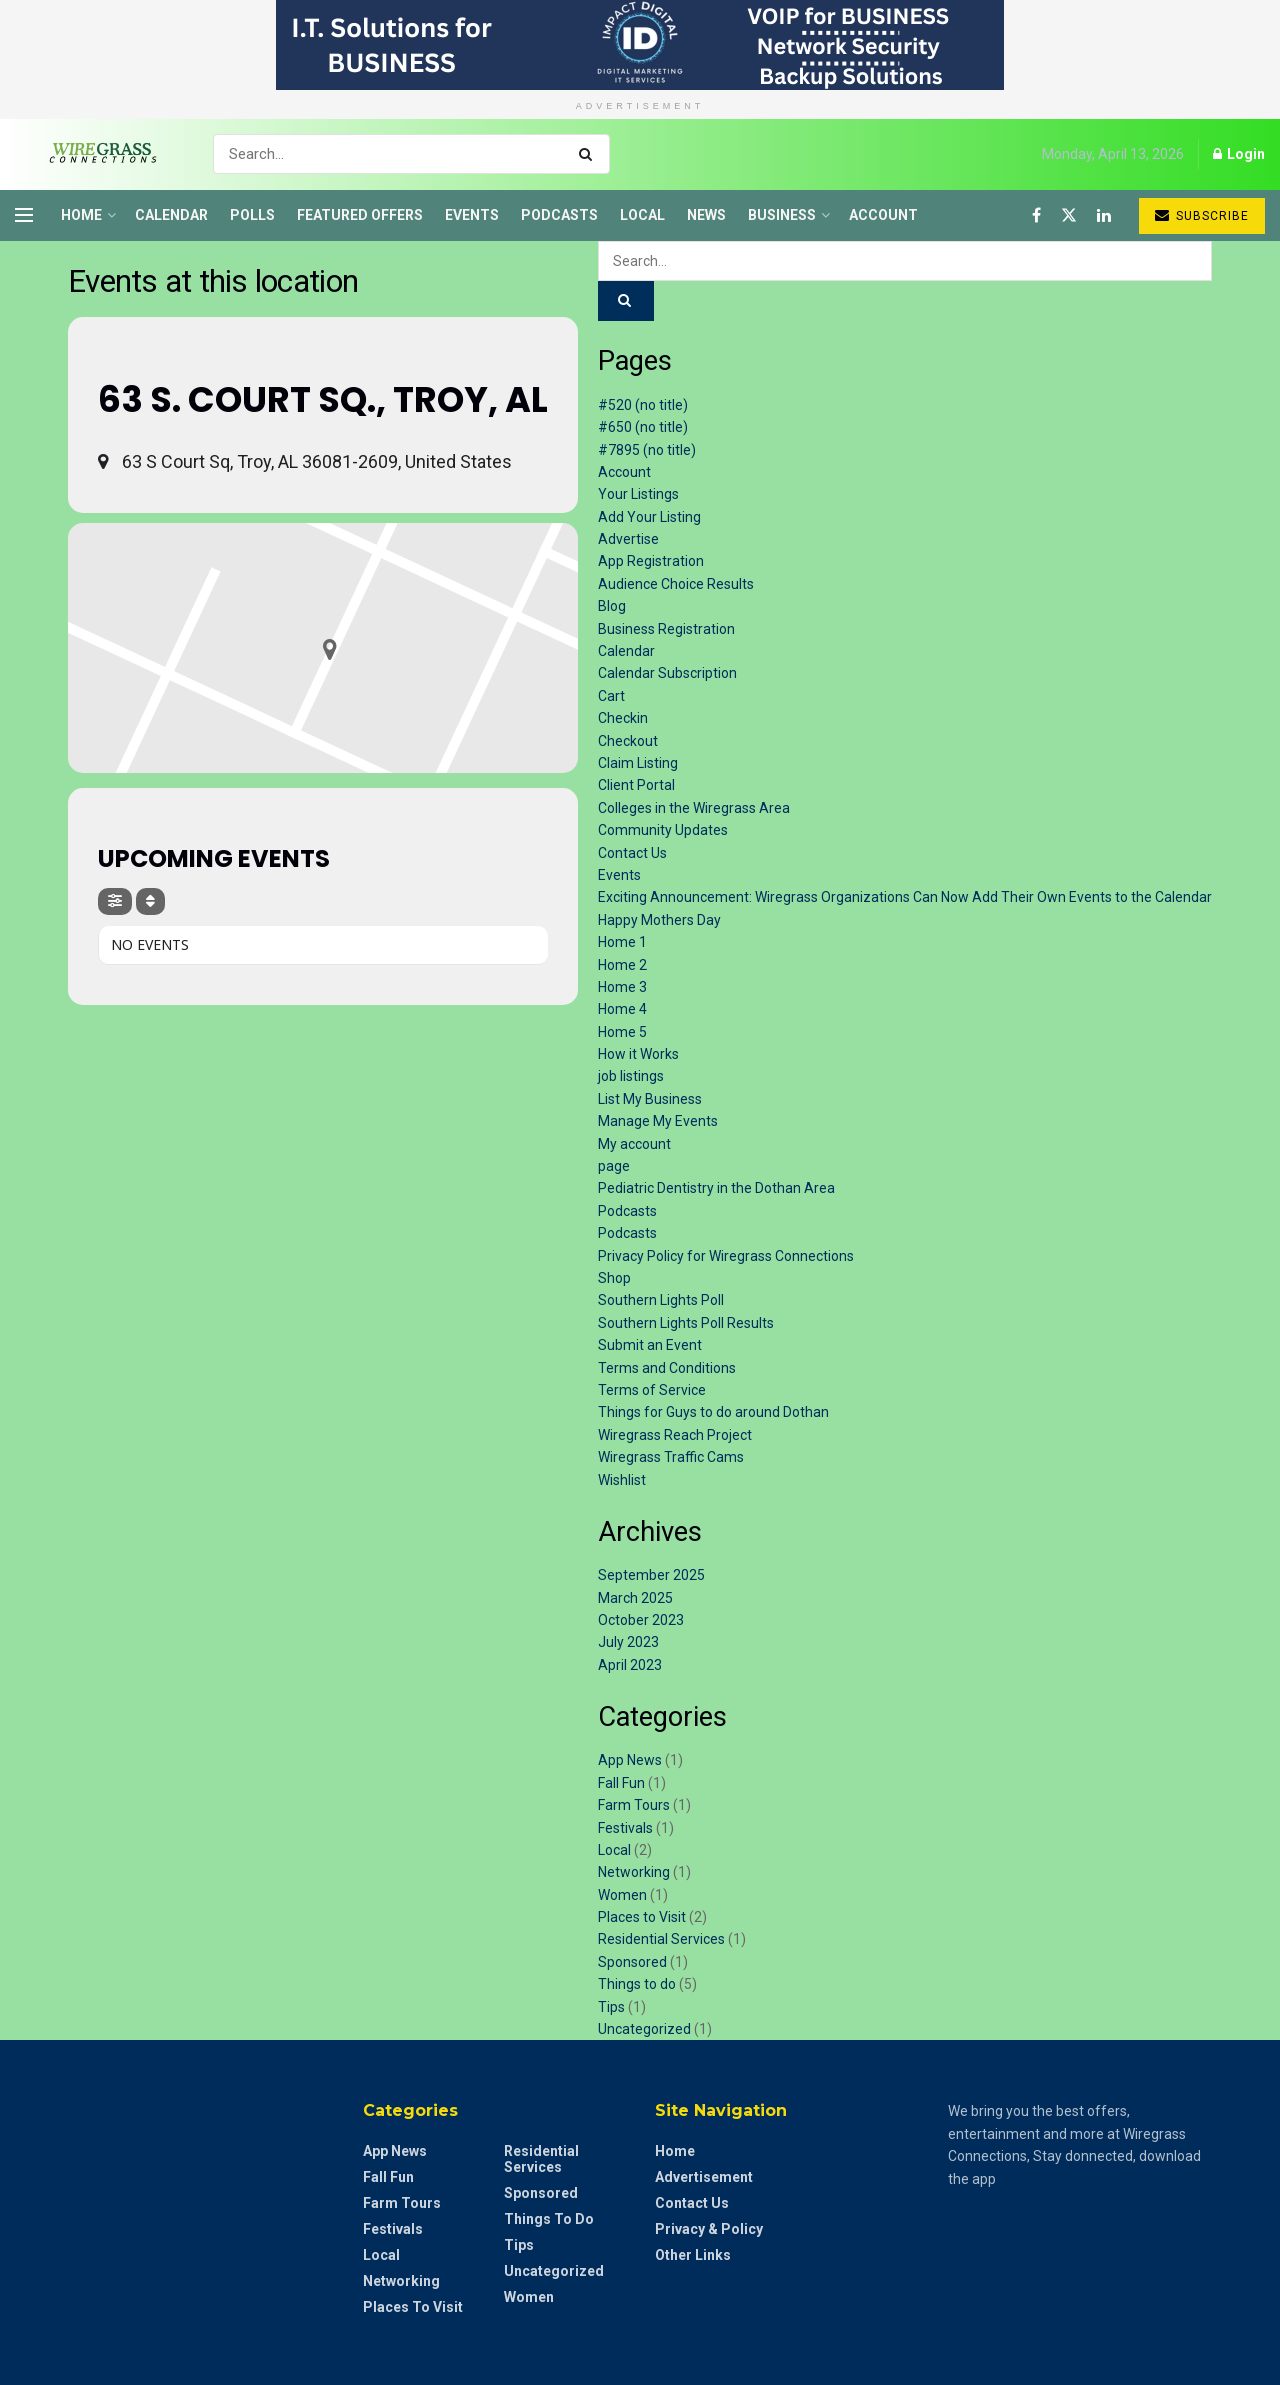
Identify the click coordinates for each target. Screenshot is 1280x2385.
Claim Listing (638, 763)
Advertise (628, 539)
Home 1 (622, 942)
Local (642, 215)
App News (630, 1760)
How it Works (638, 1054)
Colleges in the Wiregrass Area (694, 808)
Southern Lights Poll (661, 1300)
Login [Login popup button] (1239, 154)
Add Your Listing (649, 517)
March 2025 (635, 1598)
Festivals (625, 1828)
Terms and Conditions (667, 1368)
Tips (611, 2007)
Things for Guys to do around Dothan (713, 1412)
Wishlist (622, 1480)
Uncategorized (644, 2029)
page (614, 1166)
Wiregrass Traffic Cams (671, 1457)
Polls (252, 215)
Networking (634, 1872)
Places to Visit (642, 1917)
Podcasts (559, 215)
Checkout (628, 741)
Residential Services (661, 1939)
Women (622, 1895)
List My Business (650, 1099)
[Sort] (150, 901)
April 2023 (630, 1665)
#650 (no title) (643, 427)
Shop (614, 1278)
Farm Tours (634, 1805)
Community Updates (663, 830)
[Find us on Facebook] (1036, 215)
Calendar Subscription (667, 673)
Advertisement (704, 2177)
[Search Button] (589, 154)
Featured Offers (360, 215)
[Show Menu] (24, 215)
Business (782, 215)
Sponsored (632, 1962)
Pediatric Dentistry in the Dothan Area (716, 1188)
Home (81, 215)
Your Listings (638, 494)
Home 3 (622, 987)
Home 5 (622, 1032)
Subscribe (1202, 215)
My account (634, 1144)
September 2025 (651, 1575)
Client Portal (636, 785)
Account (883, 215)
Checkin (623, 718)
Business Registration (666, 629)
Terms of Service (652, 1390)
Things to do (637, 1984)
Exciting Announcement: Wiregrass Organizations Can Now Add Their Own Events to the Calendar (905, 897)
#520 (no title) (643, 405)
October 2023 (641, 1620)
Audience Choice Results (676, 584)
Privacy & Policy (709, 2229)
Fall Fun (621, 1783)
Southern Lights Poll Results (686, 1323)
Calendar (171, 215)
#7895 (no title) (647, 450)
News (706, 215)
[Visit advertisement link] (640, 45)
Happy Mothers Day (659, 920)
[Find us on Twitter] (1069, 215)
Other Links (693, 2255)
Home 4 (622, 1009)
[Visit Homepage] (96, 154)
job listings (631, 1076)
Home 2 (622, 965)
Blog (612, 606)
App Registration (651, 561)
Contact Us (632, 853)
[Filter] (115, 901)
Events (472, 215)
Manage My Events (658, 1121)
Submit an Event (650, 1345)
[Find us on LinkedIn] (1104, 215)
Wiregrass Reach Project (675, 1435)
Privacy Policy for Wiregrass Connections (726, 1256)
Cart (611, 696)
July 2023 (628, 1642)
